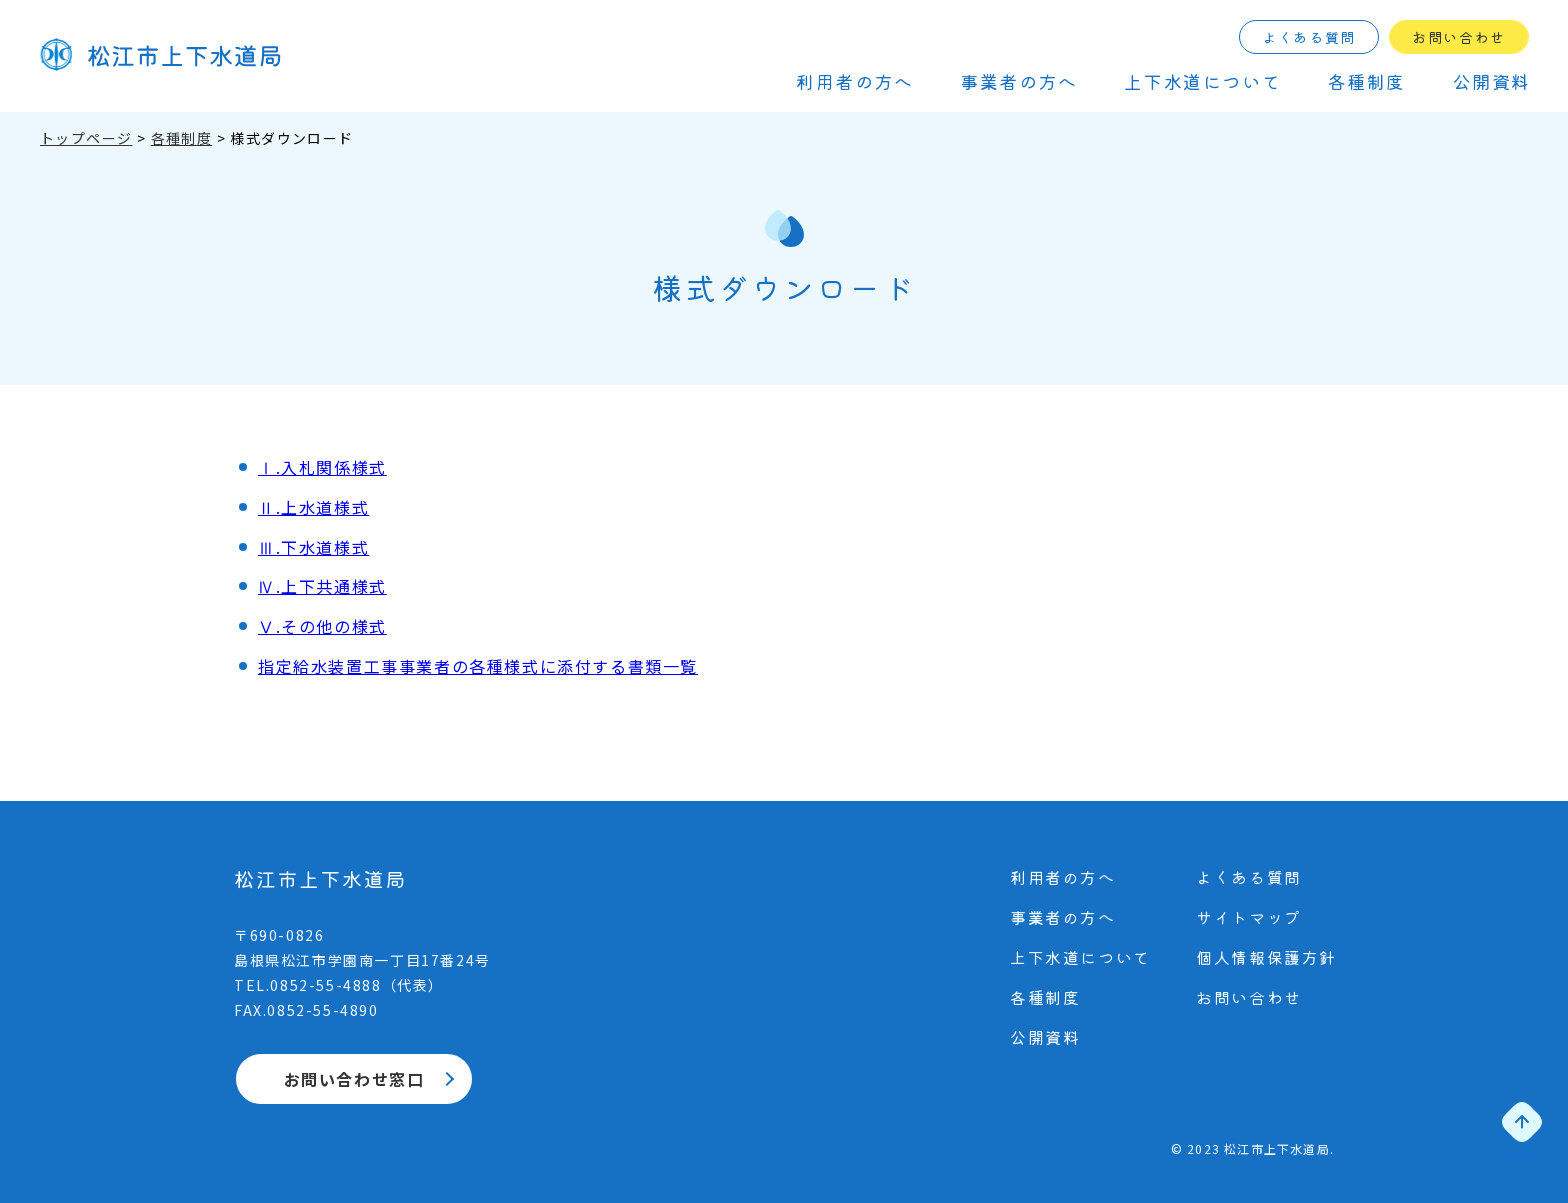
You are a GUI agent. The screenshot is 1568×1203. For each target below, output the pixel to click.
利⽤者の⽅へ (855, 81)
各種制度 (1367, 81)
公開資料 (1492, 81)
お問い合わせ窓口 (354, 1079)
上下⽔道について (1202, 81)
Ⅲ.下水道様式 (313, 547)
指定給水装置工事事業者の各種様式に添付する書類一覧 (478, 666)
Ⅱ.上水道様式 (313, 507)
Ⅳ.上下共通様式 (322, 586)
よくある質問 (1309, 37)
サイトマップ (1249, 917)
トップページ (86, 138)
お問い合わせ (1459, 37)
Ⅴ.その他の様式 (322, 626)
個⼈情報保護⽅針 (1266, 957)
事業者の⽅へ (1019, 81)
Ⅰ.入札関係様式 (322, 467)
